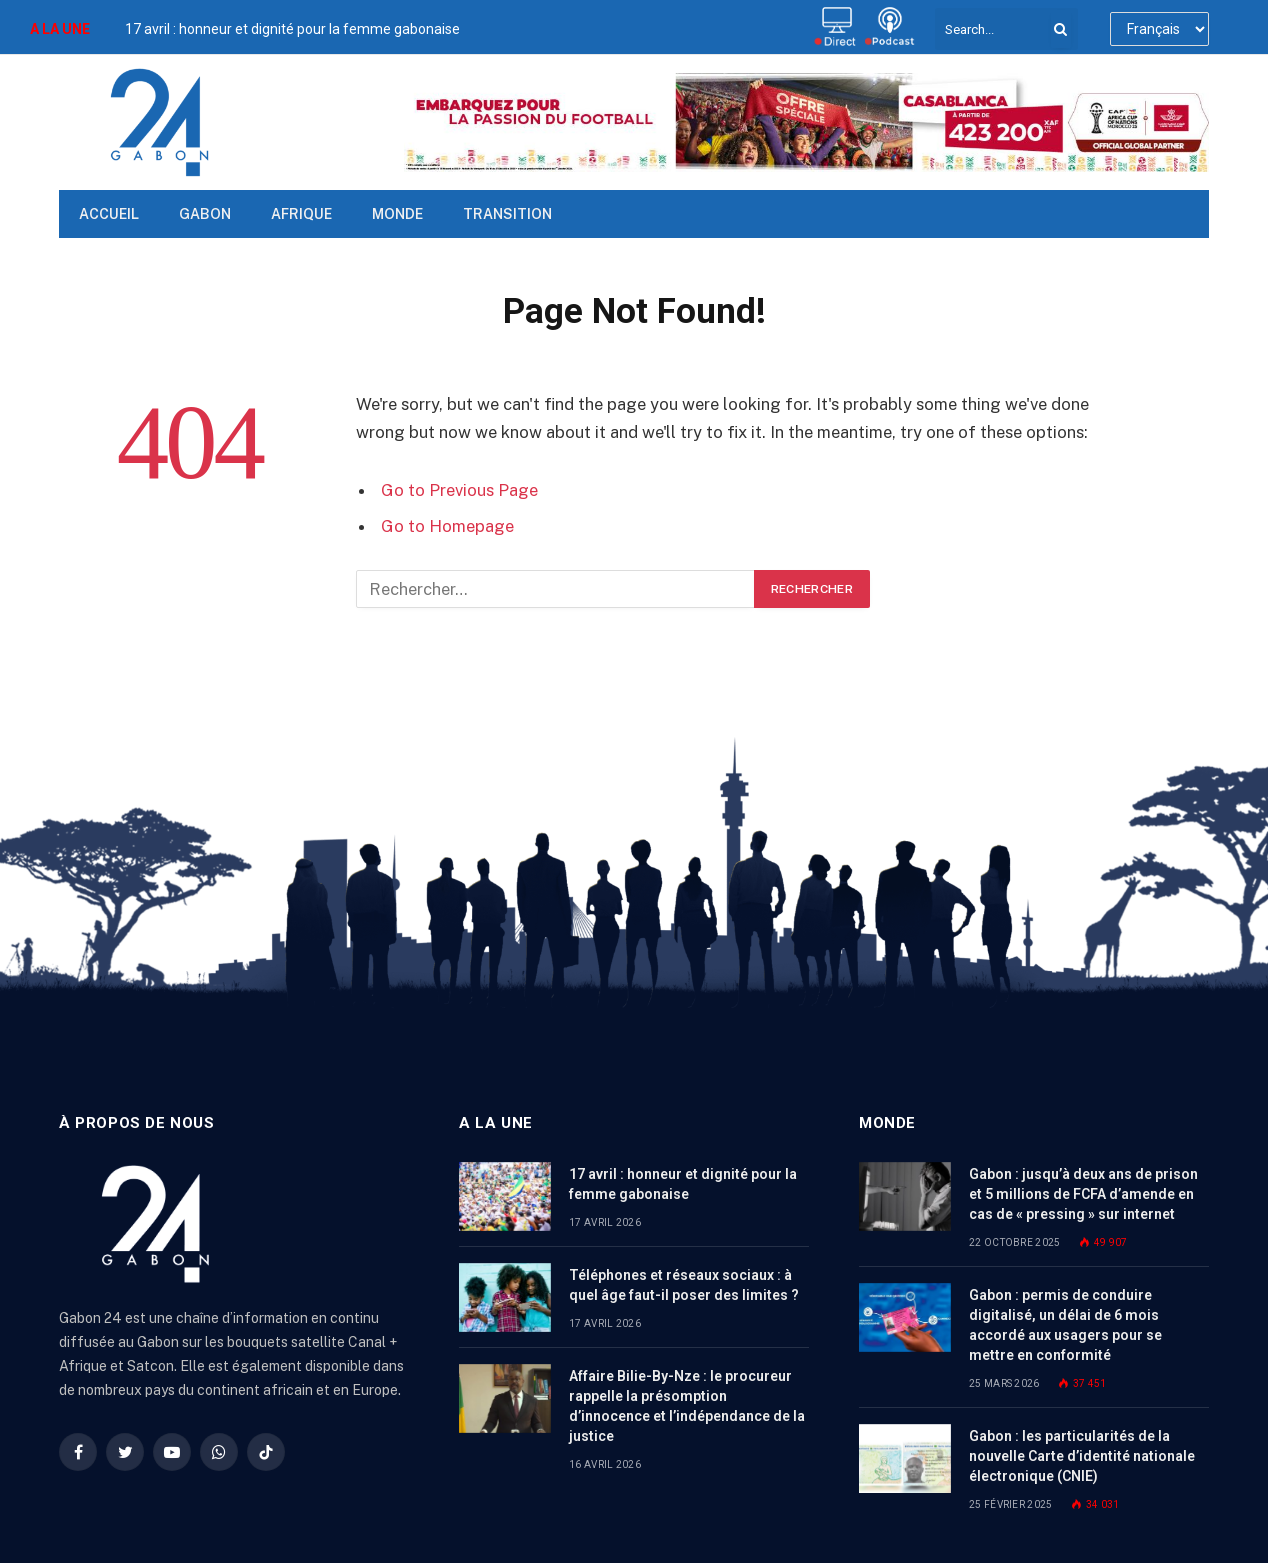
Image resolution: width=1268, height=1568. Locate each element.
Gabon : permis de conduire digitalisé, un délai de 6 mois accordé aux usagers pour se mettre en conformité (1065, 1325)
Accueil (109, 214)
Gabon (205, 214)
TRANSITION (507, 214)
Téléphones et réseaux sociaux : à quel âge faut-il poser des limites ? (684, 1285)
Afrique (301, 214)
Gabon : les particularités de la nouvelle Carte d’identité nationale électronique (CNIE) (1082, 1456)
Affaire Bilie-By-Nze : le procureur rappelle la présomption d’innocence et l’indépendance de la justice (687, 1406)
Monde (397, 214)
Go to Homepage (447, 526)
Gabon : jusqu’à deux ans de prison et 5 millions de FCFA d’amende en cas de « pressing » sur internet (1083, 1194)
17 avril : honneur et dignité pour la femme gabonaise (292, 29)
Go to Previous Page (459, 490)
